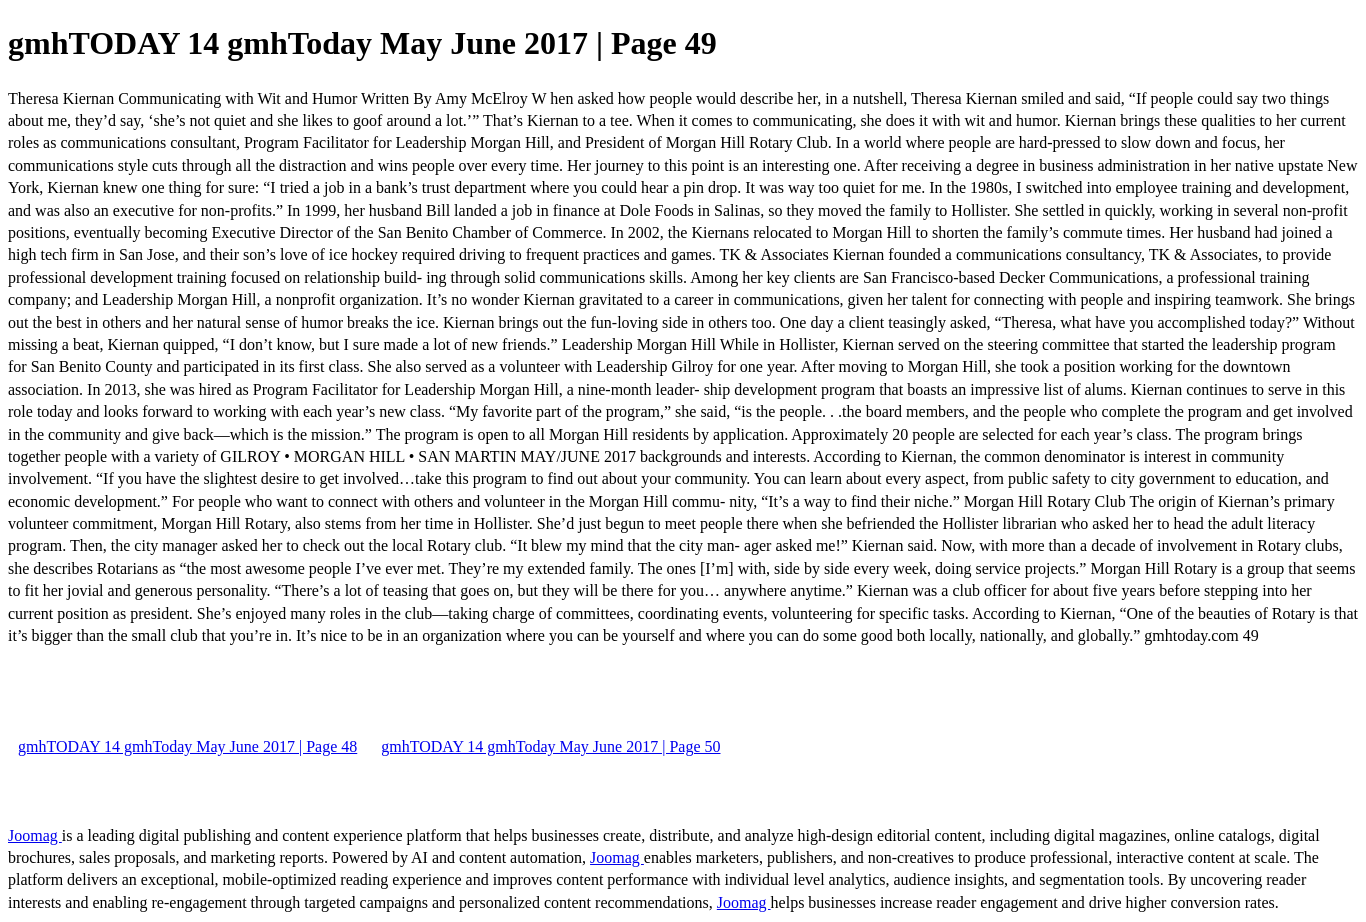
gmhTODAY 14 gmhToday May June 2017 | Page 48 (187, 746)
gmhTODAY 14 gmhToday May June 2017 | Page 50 (550, 746)
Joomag (35, 835)
